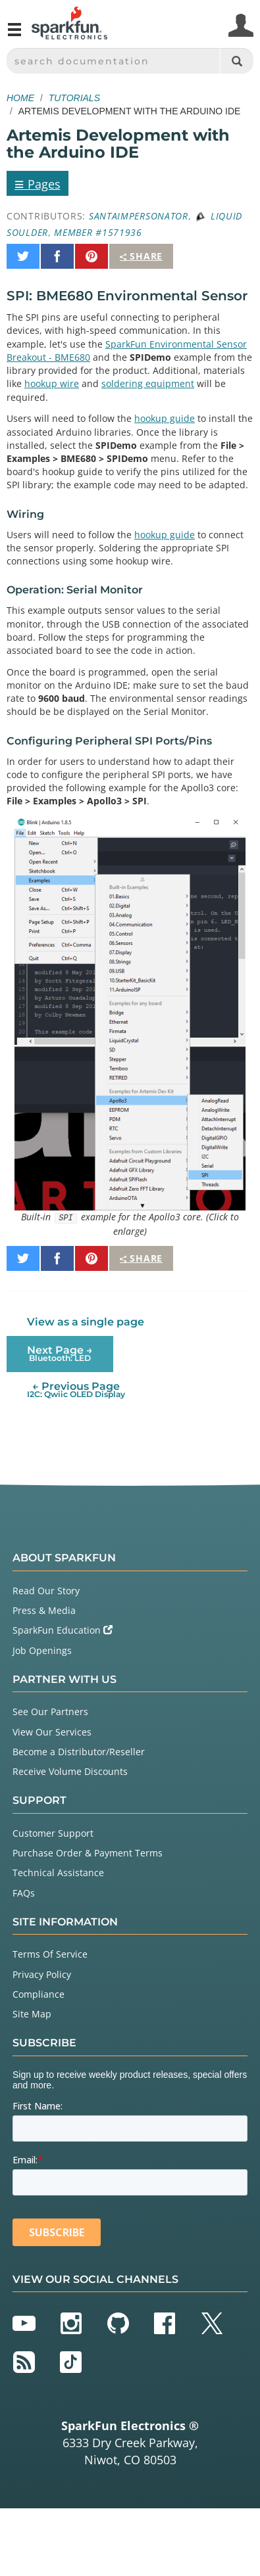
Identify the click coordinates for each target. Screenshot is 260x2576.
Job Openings (42, 1650)
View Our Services (52, 1732)
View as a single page (85, 1322)
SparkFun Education (63, 1630)
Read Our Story (46, 1590)
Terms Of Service (50, 1954)
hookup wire (51, 383)
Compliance (39, 1994)
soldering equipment (147, 383)
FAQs (24, 1893)
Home (20, 98)
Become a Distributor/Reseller (79, 1751)
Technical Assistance (58, 1872)
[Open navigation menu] (14, 35)
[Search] (236, 61)
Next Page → (60, 1353)
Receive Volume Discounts (70, 1771)
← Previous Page (76, 1389)
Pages (37, 183)
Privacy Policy (42, 1974)
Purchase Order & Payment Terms (88, 1853)
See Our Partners (50, 1711)
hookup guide (164, 418)
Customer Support (53, 1833)
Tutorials (74, 98)
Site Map (32, 2014)
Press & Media (44, 1610)
